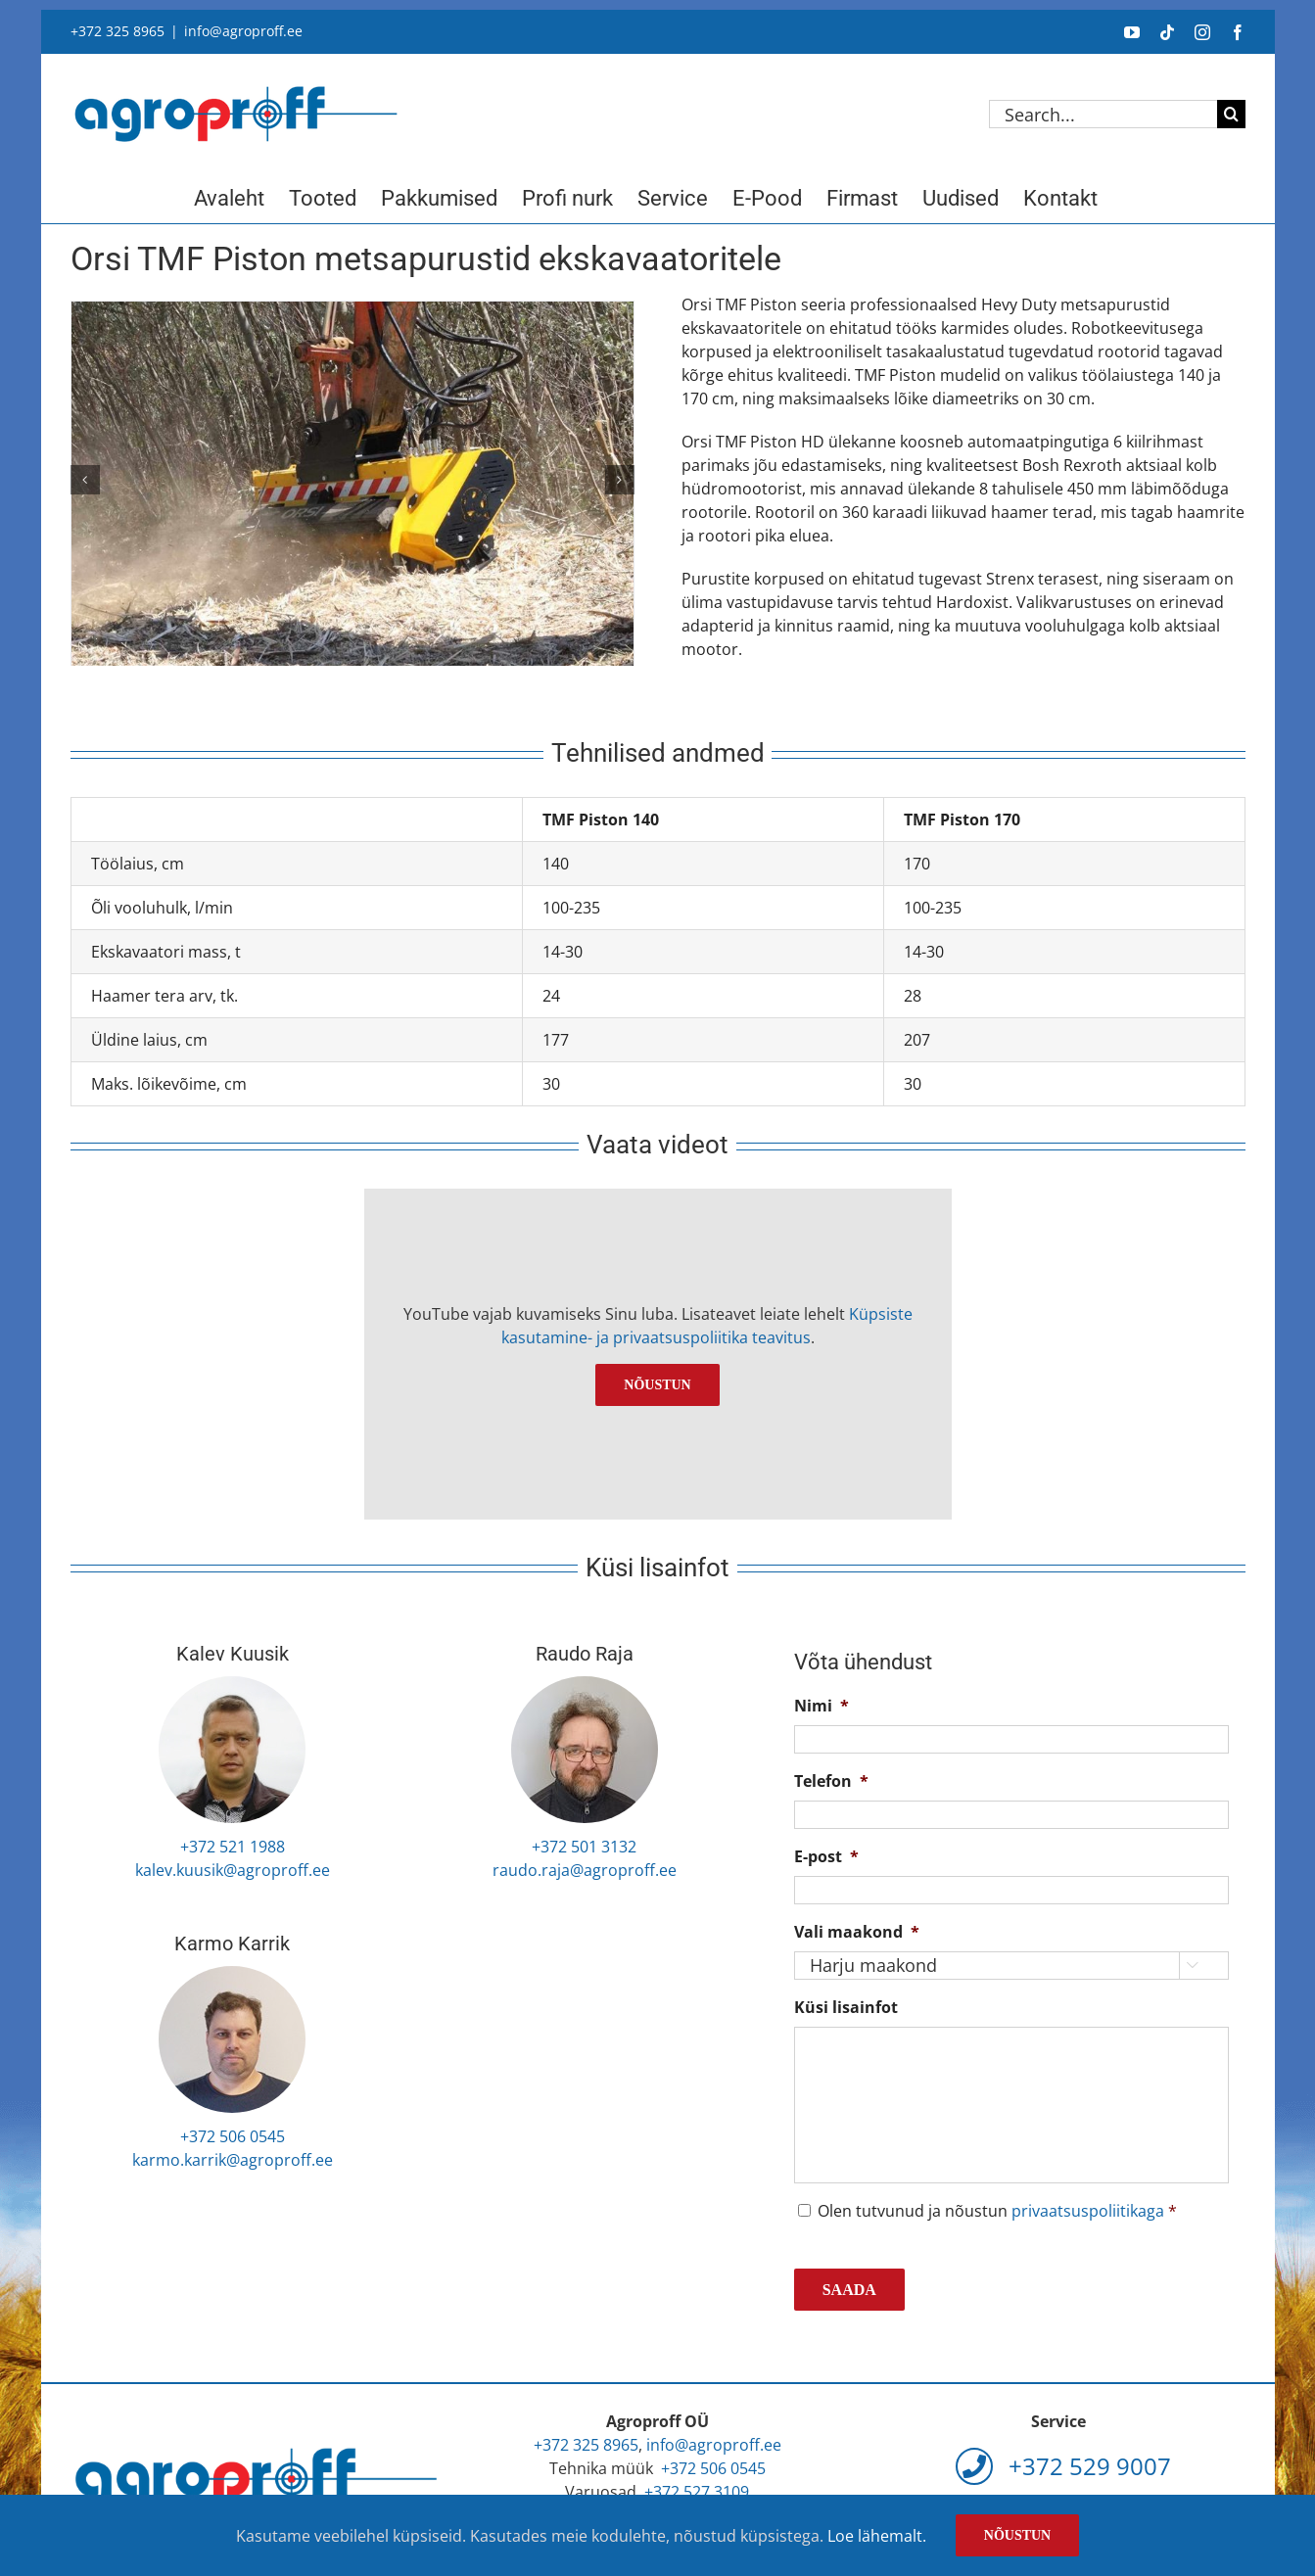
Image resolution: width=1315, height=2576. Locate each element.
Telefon (831, 1781)
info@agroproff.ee (243, 31)
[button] (85, 479)
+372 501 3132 (584, 1846)
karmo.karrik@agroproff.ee (232, 2160)
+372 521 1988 (232, 1846)
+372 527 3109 (696, 2492)
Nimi (821, 1706)
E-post (826, 1857)
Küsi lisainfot (846, 2007)
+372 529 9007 (1063, 2466)
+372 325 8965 (117, 31)
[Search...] (1103, 114)
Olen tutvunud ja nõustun (997, 2211)
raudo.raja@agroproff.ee (585, 1870)
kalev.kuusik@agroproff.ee (232, 1870)
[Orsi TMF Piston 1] (352, 489)
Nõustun (657, 1385)
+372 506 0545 (232, 2136)
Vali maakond (856, 1932)
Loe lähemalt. (876, 2536)
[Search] (1231, 114)
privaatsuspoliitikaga (1087, 2211)
